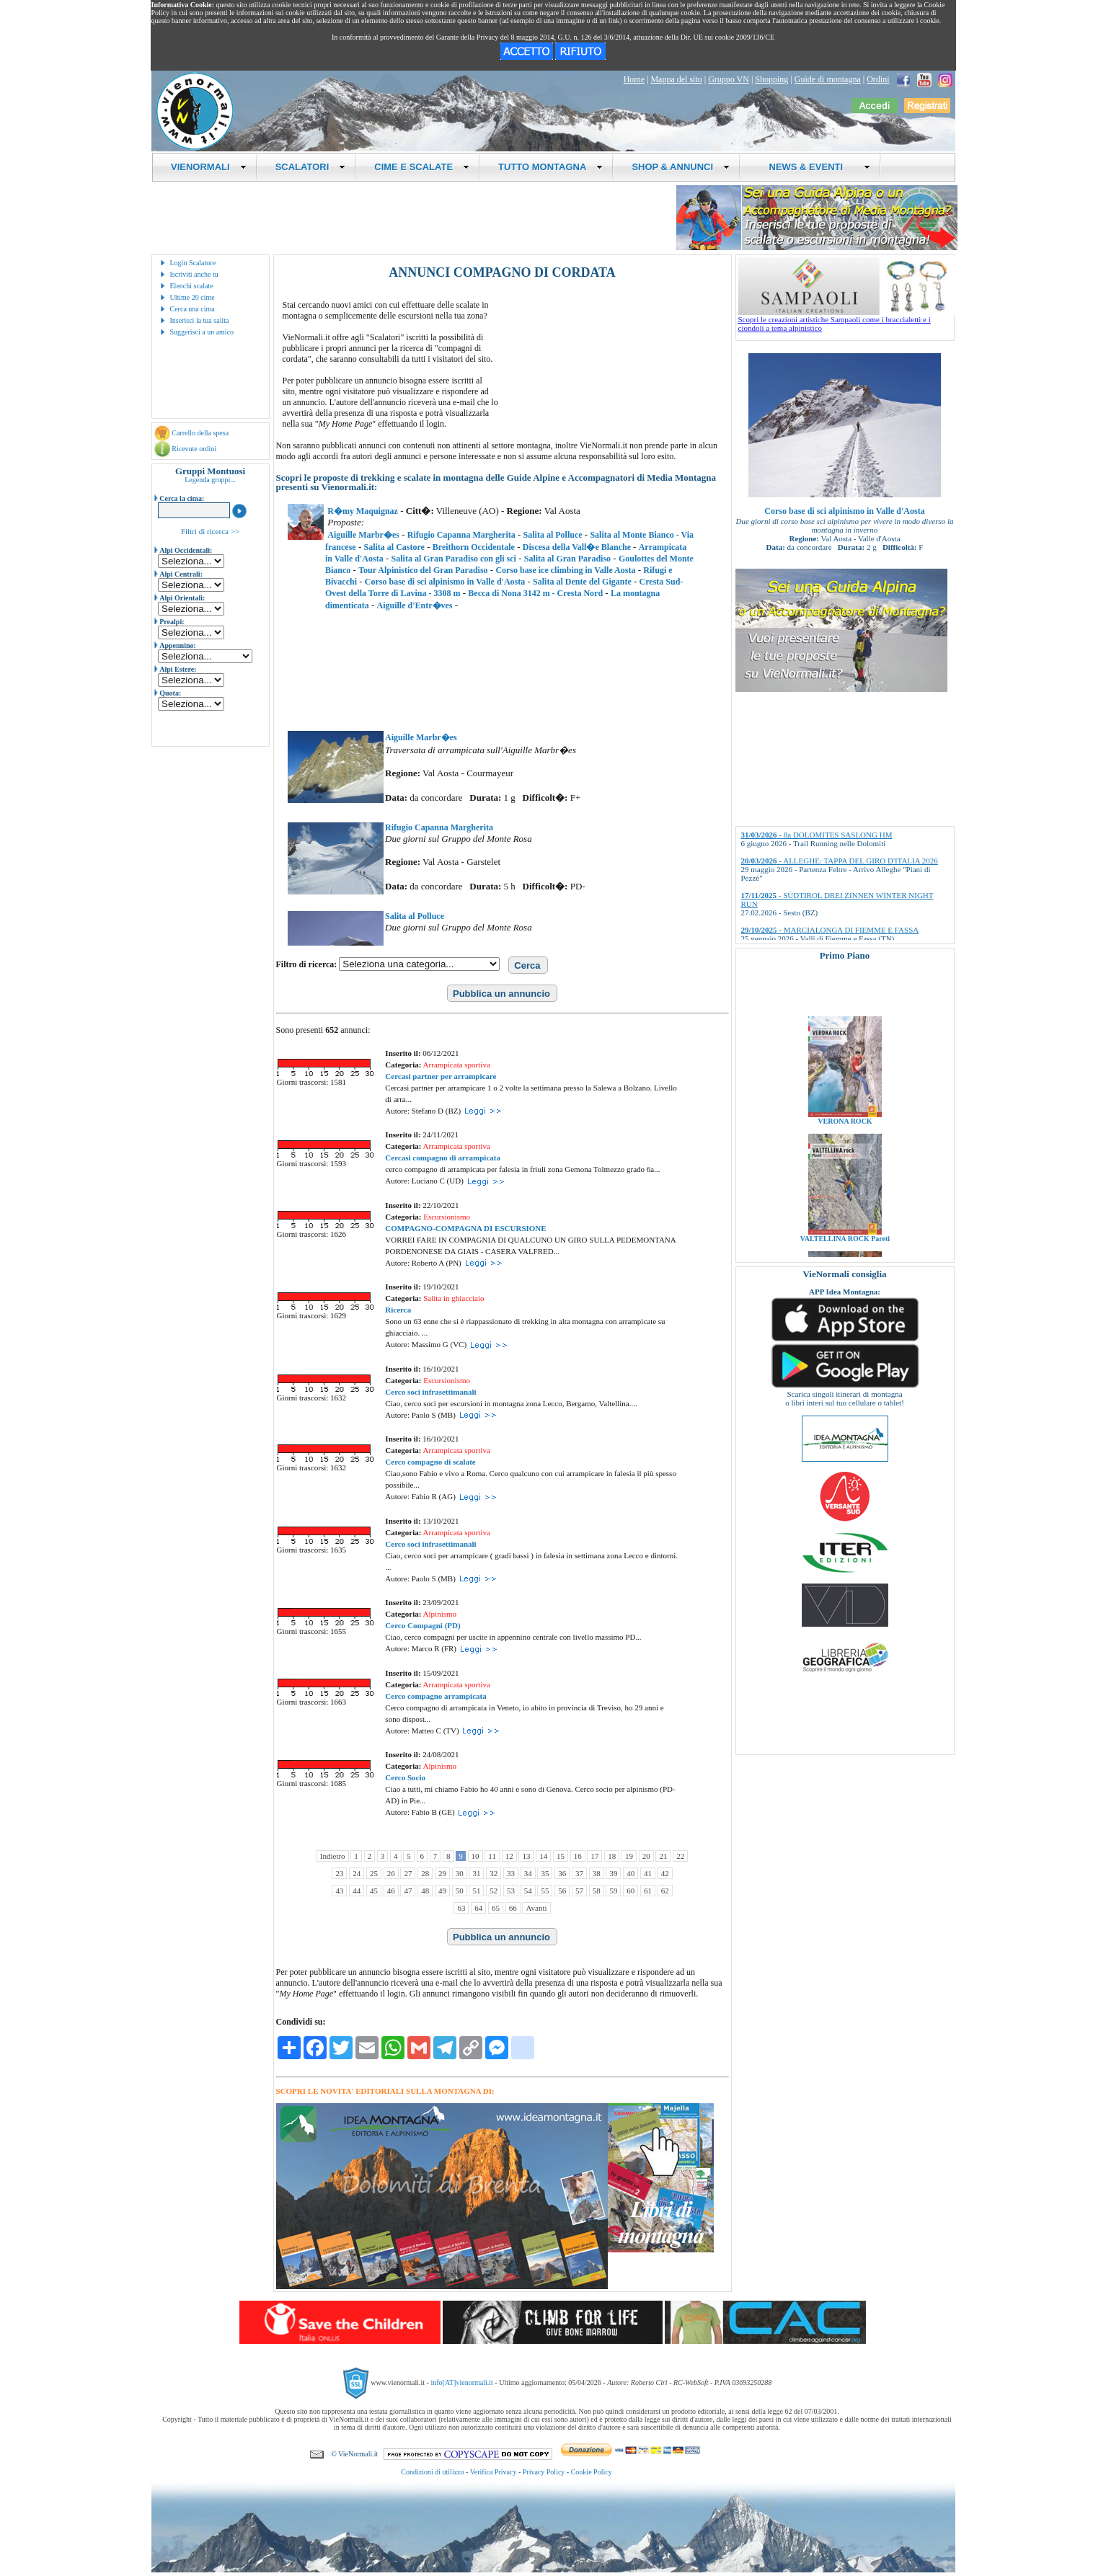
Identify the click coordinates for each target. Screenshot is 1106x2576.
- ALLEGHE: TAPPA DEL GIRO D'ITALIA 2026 (839, 860)
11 (492, 1856)
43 (339, 1890)
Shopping (771, 79)
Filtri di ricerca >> (210, 531)
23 (339, 1873)
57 (579, 1890)
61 (648, 1890)
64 (478, 1908)
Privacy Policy (544, 2472)
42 (665, 1873)
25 (374, 1873)
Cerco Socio (405, 1777)
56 (562, 1890)
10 (475, 1856)
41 (648, 1873)
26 (391, 1873)
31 (476, 1873)
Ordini (878, 79)
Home (634, 79)
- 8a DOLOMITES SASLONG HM (817, 834)
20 (646, 1856)
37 (579, 1873)
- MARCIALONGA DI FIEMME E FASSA (830, 929)
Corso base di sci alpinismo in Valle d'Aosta (844, 511)
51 (476, 1890)
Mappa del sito (676, 79)
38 (597, 1873)
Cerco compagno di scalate (430, 1461)
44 (356, 1890)
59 (613, 1890)
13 (526, 1856)
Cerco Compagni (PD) (422, 1625)
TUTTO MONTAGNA (550, 166)
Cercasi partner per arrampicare (440, 1076)
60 (630, 1890)
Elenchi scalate (191, 286)
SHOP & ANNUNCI (681, 166)
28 (425, 1873)
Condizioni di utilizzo (432, 2472)
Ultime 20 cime (192, 297)
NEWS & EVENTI (814, 166)
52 (493, 1890)
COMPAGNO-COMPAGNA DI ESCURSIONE (465, 1228)
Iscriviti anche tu (194, 274)
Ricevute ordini (194, 449)
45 (374, 1890)
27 (408, 1873)
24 (356, 1873)
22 (680, 1856)
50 (460, 1890)
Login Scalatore (193, 263)
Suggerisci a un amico (202, 332)
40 (630, 1873)
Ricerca (398, 1309)
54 (528, 1890)
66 (513, 1908)
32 (493, 1873)
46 (391, 1890)
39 (613, 1873)
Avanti (536, 1908)
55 (545, 1890)
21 (663, 1856)
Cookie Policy (591, 2472)
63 (461, 1908)
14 (543, 1856)
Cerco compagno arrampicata (435, 1696)
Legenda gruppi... (210, 480)
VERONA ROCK (845, 1146)
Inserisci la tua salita (199, 320)
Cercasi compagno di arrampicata (442, 1157)
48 (425, 1890)
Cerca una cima (192, 309)
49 (442, 1890)
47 (408, 1890)
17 (594, 1856)
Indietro (332, 1856)
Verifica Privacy (493, 2472)
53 (511, 1890)
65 (496, 1908)
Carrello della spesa (200, 433)
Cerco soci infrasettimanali (430, 1391)
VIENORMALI (209, 166)
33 (511, 1873)
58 (597, 1890)
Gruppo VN (728, 79)
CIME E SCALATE (421, 166)
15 (561, 1856)
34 (528, 1873)
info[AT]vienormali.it (461, 2382)
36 (562, 1873)
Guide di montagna (828, 79)
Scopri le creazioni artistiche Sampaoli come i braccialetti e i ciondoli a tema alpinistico (846, 320)
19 (629, 1856)
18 (612, 1856)
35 (545, 1873)
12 (509, 1856)
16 (578, 1856)
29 (442, 1873)
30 (460, 1873)
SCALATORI (310, 166)
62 (665, 1890)
